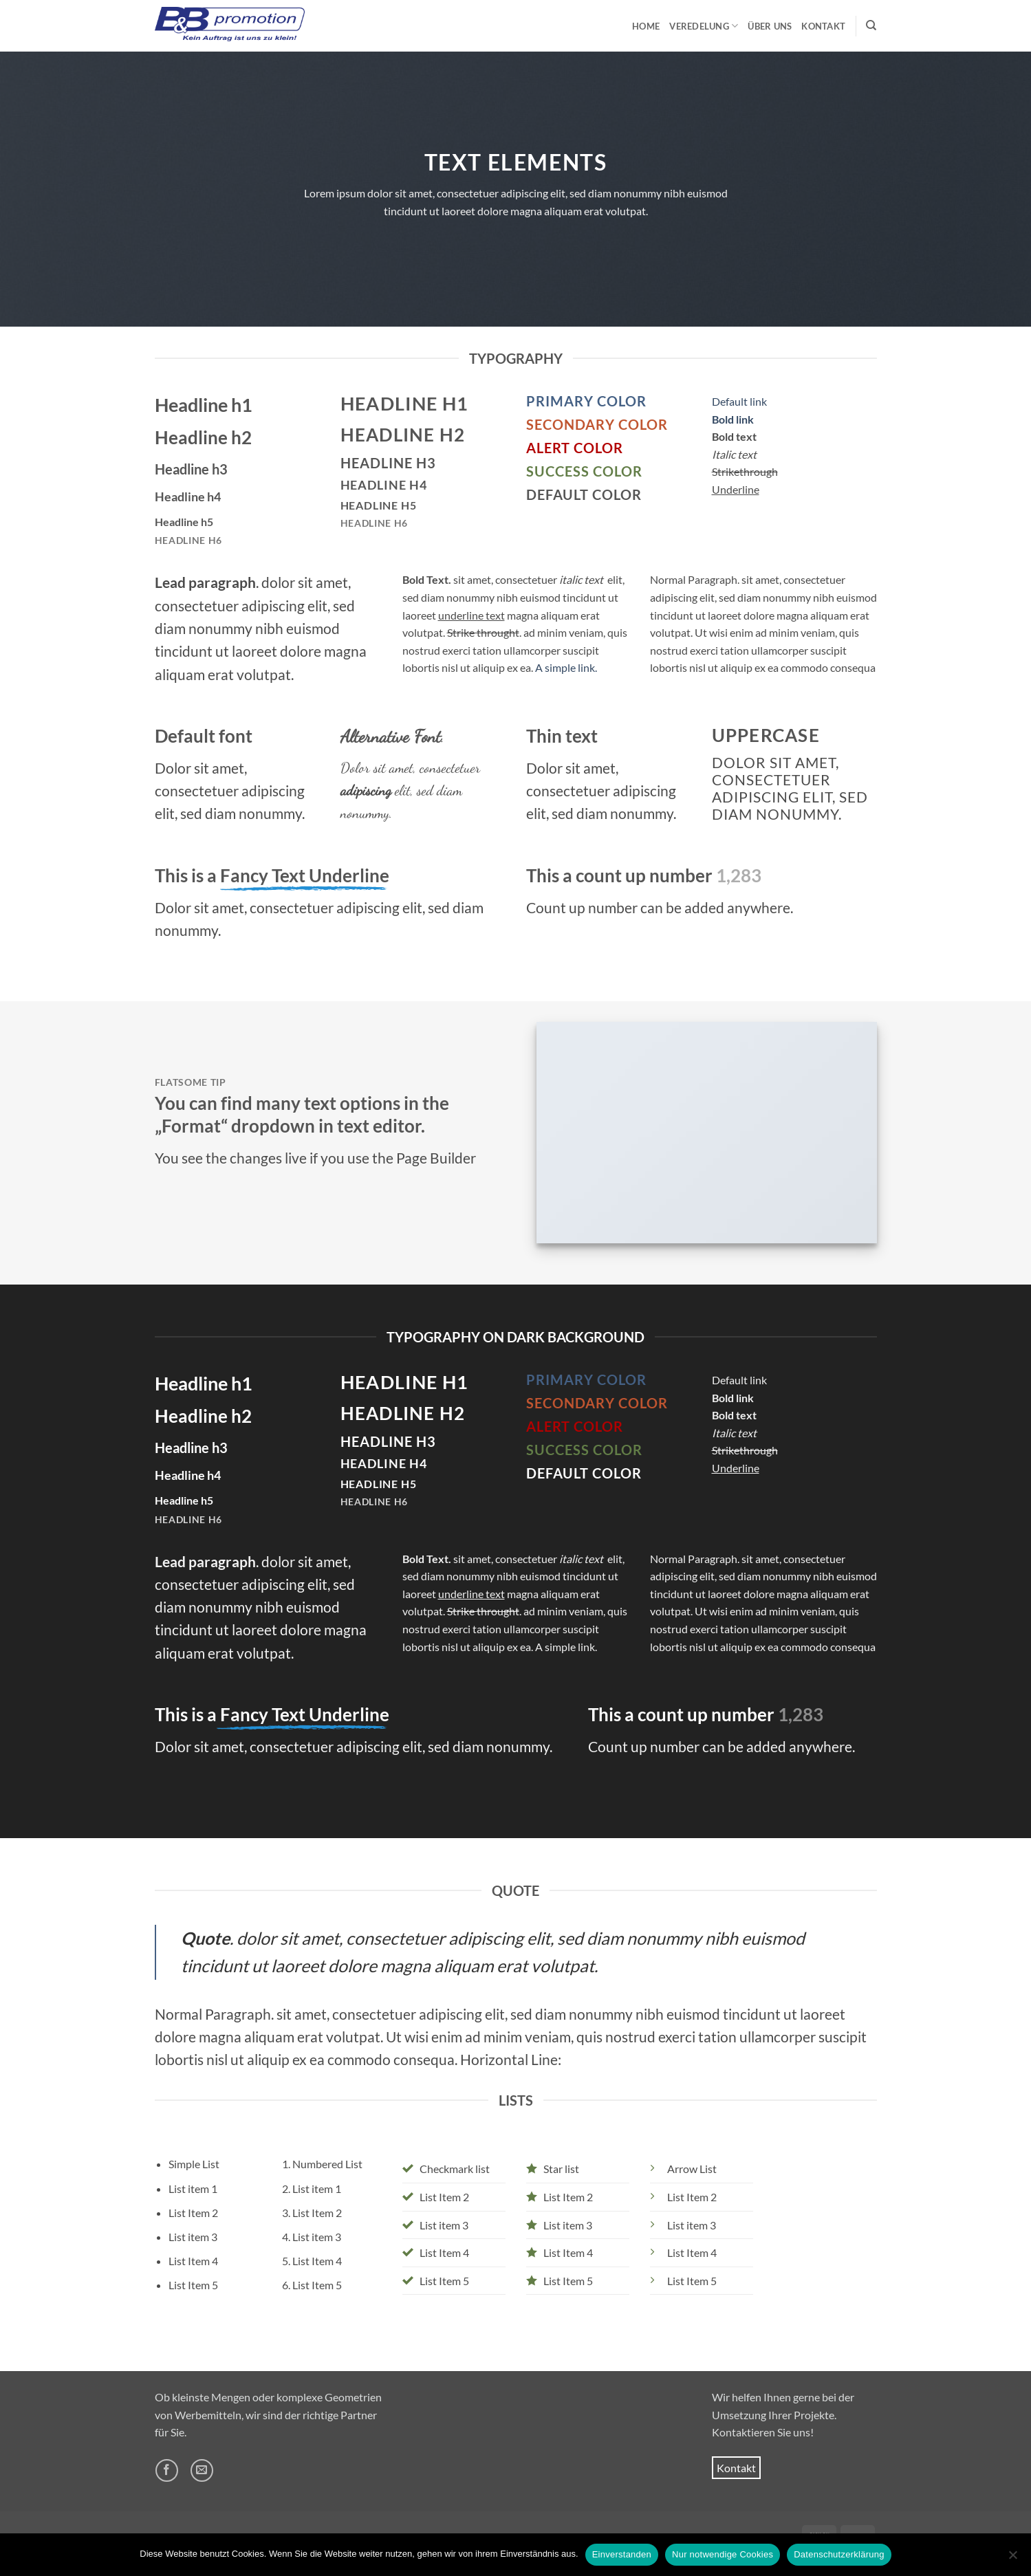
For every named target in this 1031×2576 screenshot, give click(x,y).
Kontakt (823, 26)
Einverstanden (621, 2554)
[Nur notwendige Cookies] (1012, 2559)
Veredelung (703, 25)
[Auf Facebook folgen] (166, 2470)
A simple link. (566, 667)
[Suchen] (871, 25)
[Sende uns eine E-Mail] (202, 2470)
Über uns (770, 26)
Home (646, 26)
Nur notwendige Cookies (722, 2554)
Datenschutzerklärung (839, 2554)
